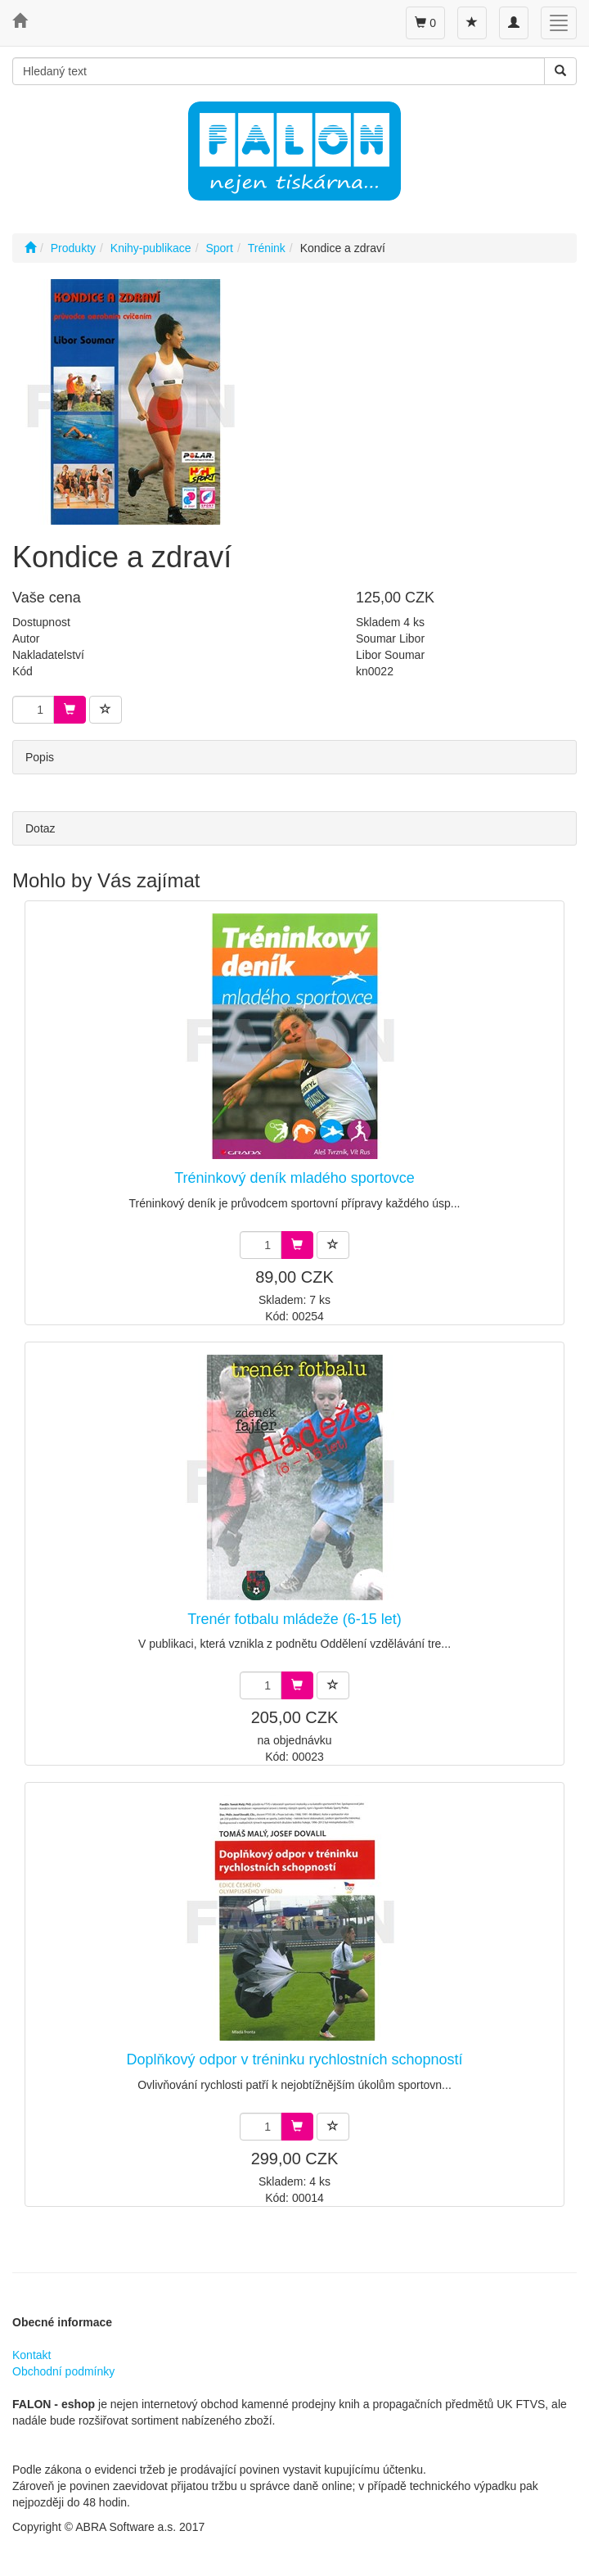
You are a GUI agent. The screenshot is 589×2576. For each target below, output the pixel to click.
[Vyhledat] (560, 71)
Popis (39, 757)
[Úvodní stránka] (30, 248)
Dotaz (40, 828)
